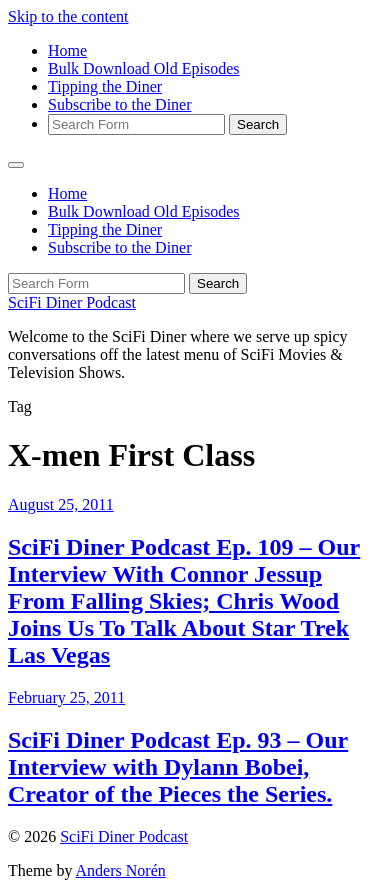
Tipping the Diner (105, 86)
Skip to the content (68, 16)
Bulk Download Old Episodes (144, 68)
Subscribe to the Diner (120, 104)
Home (67, 50)
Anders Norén (121, 870)
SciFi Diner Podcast (72, 302)
